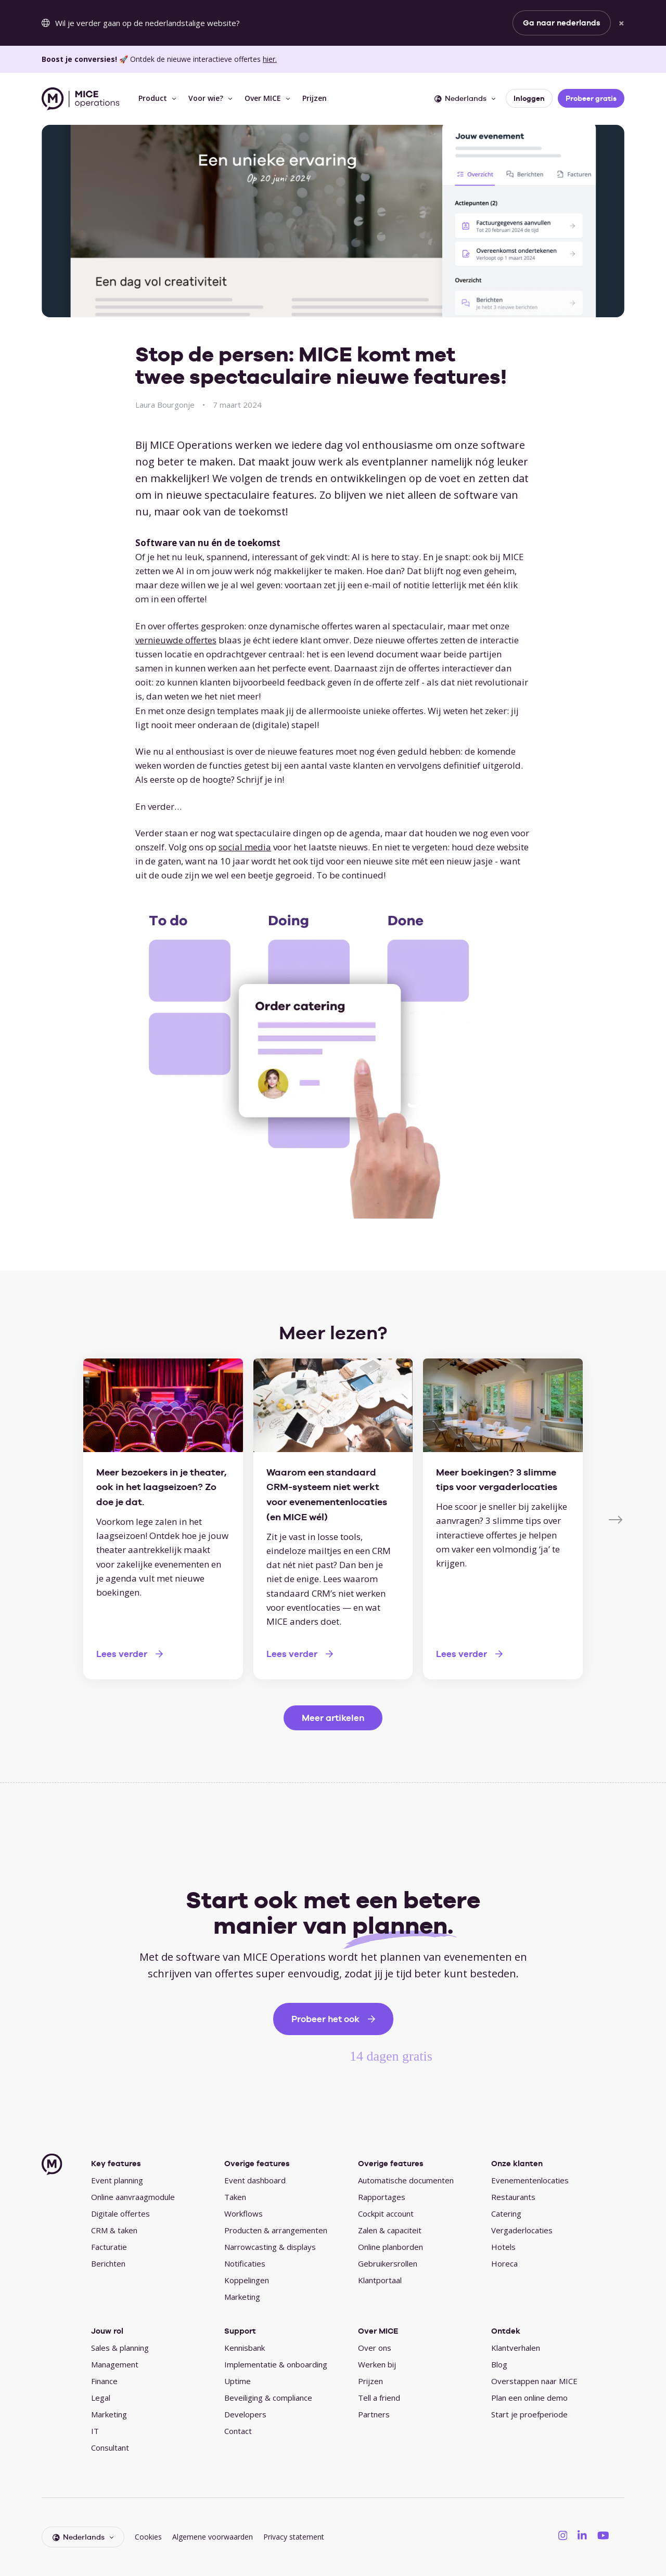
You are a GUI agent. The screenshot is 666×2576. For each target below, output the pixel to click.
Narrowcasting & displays (270, 2247)
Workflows (243, 2213)
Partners (374, 2414)
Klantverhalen (515, 2347)
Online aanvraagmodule (133, 2197)
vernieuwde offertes (175, 640)
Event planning (117, 2180)
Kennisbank (244, 2347)
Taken (235, 2197)
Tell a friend (379, 2397)
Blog (499, 2364)
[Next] (616, 1518)
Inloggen (529, 98)
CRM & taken (114, 2230)
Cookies (148, 2537)
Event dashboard (255, 2180)
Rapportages (381, 2197)
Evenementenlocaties (530, 2180)
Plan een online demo (529, 2397)
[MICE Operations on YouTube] (603, 2535)
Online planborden (390, 2247)
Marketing (242, 2297)
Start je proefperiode (529, 2414)
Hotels (503, 2247)
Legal (100, 2397)
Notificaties (244, 2263)
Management (114, 2364)
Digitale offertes (120, 2213)
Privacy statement (293, 2537)
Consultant (110, 2447)
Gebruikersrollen (387, 2263)
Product (152, 98)
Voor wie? (205, 98)
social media (245, 847)
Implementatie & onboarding (275, 2364)
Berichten (108, 2263)
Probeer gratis (591, 98)
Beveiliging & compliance (268, 2397)
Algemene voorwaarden (212, 2537)
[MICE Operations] (80, 98)
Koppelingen (246, 2280)
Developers (245, 2414)
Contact (238, 2431)
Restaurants (513, 2197)
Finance (104, 2381)
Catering (506, 2213)
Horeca (504, 2263)
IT (95, 2431)
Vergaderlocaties (522, 2230)
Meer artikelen (333, 1718)
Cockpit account (386, 2213)
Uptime (237, 2381)
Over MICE (263, 98)
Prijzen (314, 98)
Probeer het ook (325, 2019)
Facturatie (109, 2247)
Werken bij (377, 2364)
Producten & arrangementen (275, 2230)
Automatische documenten (406, 2180)
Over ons (374, 2347)
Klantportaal (380, 2280)
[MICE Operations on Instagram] (563, 2535)
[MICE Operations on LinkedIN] (582, 2535)
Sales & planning (120, 2347)
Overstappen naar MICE (534, 2381)
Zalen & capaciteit (389, 2230)
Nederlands (460, 98)
